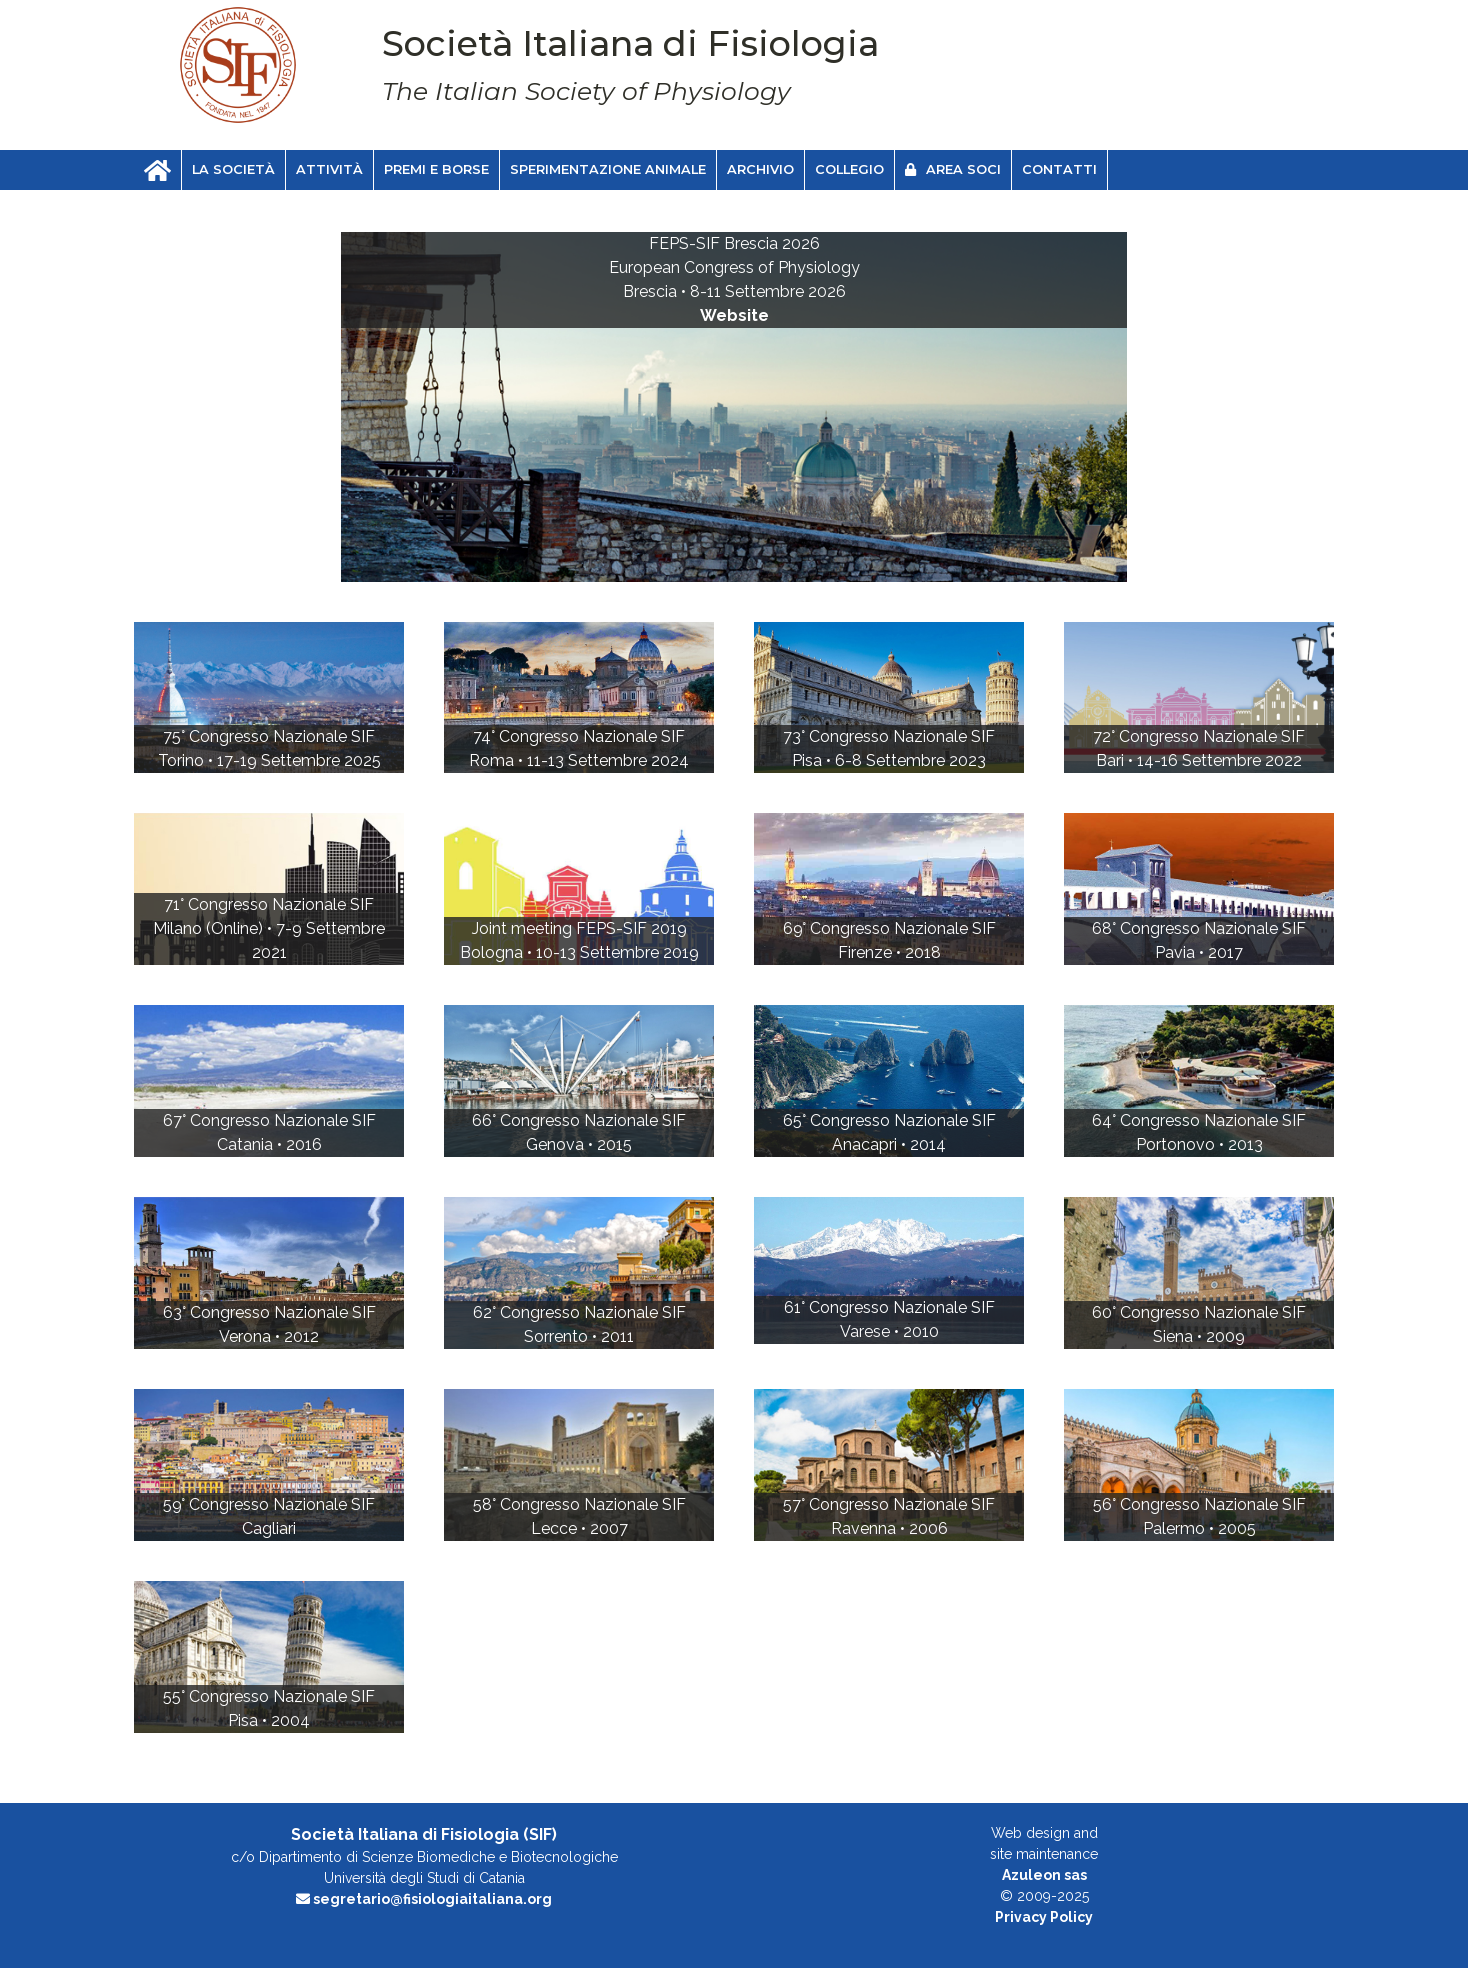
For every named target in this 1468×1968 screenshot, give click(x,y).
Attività (329, 169)
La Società (233, 169)
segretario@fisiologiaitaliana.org (424, 1899)
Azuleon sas (1044, 1875)
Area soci (953, 169)
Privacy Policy (1044, 1917)
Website (734, 315)
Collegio (849, 169)
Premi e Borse (436, 169)
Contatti (1059, 169)
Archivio (760, 169)
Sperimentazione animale (608, 169)
